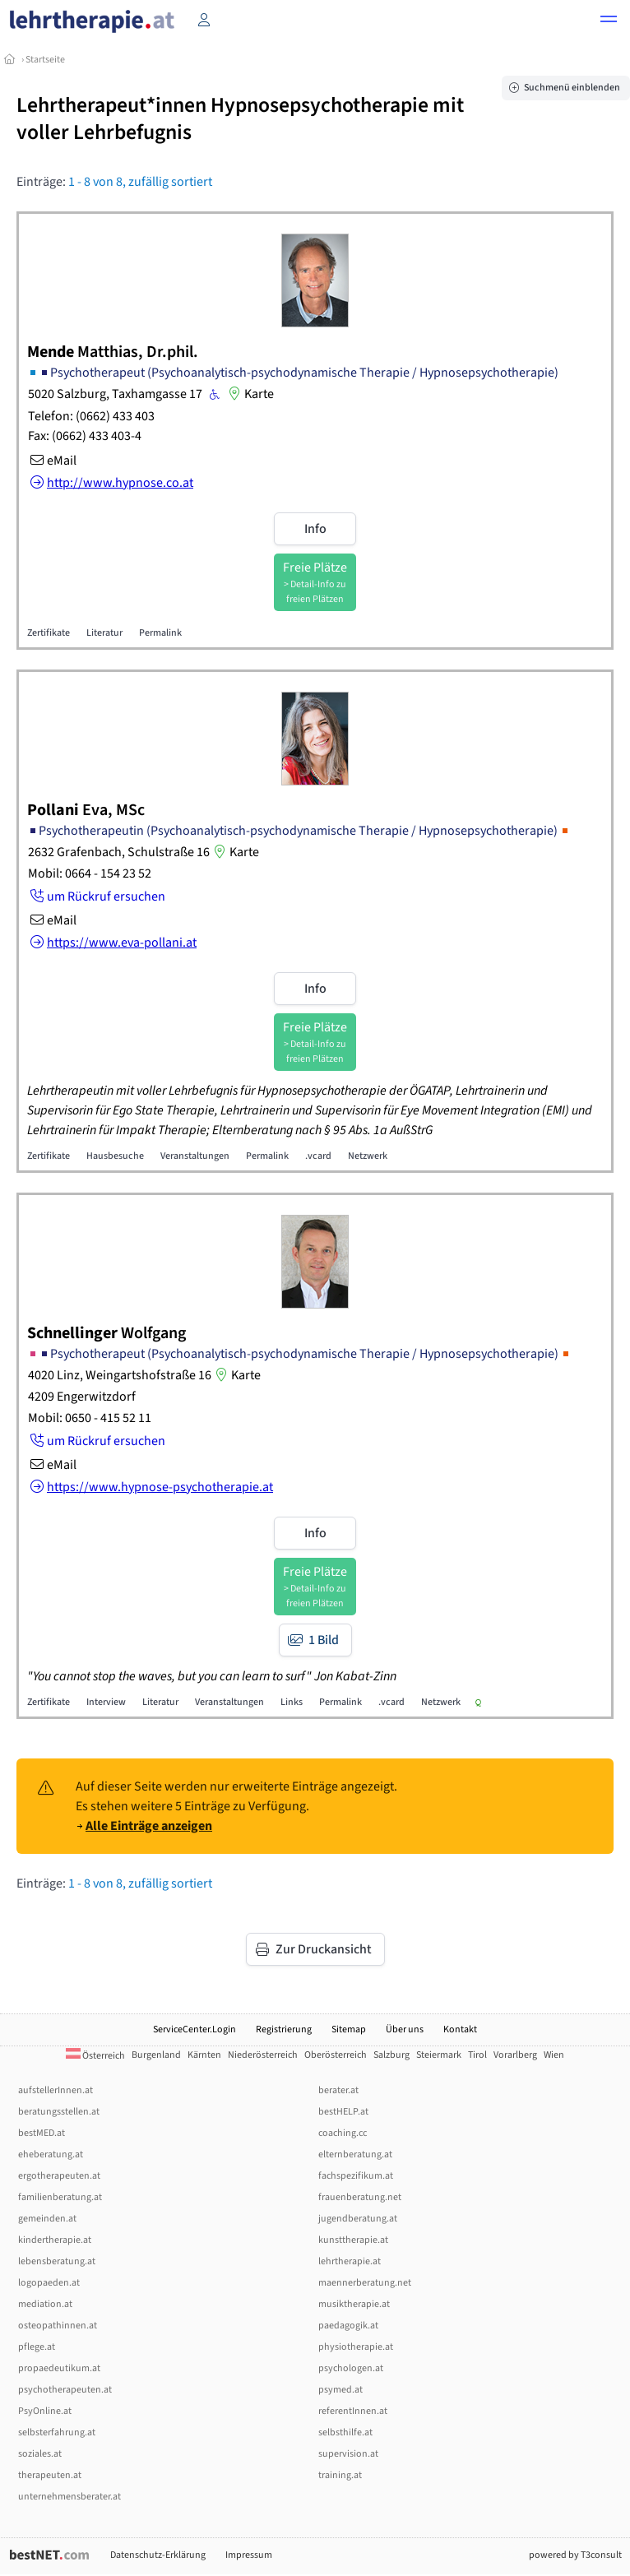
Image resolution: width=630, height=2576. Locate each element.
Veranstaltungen (194, 1156)
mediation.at (45, 2304)
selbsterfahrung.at (56, 2432)
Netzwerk (367, 1156)
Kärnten (204, 2055)
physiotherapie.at (355, 2347)
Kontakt (460, 2029)
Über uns (405, 2029)
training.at (340, 2475)
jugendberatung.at (357, 2219)
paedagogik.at (348, 2326)
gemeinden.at (47, 2219)
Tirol (477, 2055)
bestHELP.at (343, 2112)
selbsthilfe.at (345, 2432)
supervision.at (348, 2454)
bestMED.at (41, 2133)
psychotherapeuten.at (65, 2390)
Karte (249, 394)
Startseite (45, 60)
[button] (608, 21)
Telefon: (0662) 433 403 (91, 416)
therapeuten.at (49, 2475)
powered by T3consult (575, 2555)
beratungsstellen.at (59, 2112)
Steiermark (438, 2055)
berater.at (338, 2090)
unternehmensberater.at (69, 2497)
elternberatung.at (355, 2154)
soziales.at (40, 2454)
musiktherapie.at (354, 2304)
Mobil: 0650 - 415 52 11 (89, 1418)
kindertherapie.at (54, 2240)
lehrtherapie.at (349, 2261)
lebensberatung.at (56, 2261)
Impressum (248, 2555)
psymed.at (340, 2390)
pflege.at (36, 2347)
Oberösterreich (335, 2055)
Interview (106, 1702)
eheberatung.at (50, 2154)
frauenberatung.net (359, 2197)
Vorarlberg (515, 2055)
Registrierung (284, 2029)
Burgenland (156, 2055)
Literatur (104, 633)
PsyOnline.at (45, 2411)
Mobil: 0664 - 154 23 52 (89, 873)
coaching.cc (342, 2133)
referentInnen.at (352, 2411)
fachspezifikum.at (355, 2176)
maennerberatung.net (364, 2283)
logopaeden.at (49, 2283)
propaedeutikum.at (59, 2368)
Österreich (95, 2056)
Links (291, 1702)
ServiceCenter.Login (194, 2029)
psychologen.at (350, 2368)
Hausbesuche (115, 1156)
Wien (554, 2055)
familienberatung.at (60, 2197)
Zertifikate (48, 633)
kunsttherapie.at (353, 2240)
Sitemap (348, 2029)
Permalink (160, 633)
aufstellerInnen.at (55, 2090)
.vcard (318, 1156)
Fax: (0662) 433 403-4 (84, 436)
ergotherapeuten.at (59, 2176)
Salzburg (391, 2055)
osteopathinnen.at (57, 2326)
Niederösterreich (263, 2055)
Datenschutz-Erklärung (158, 2555)
